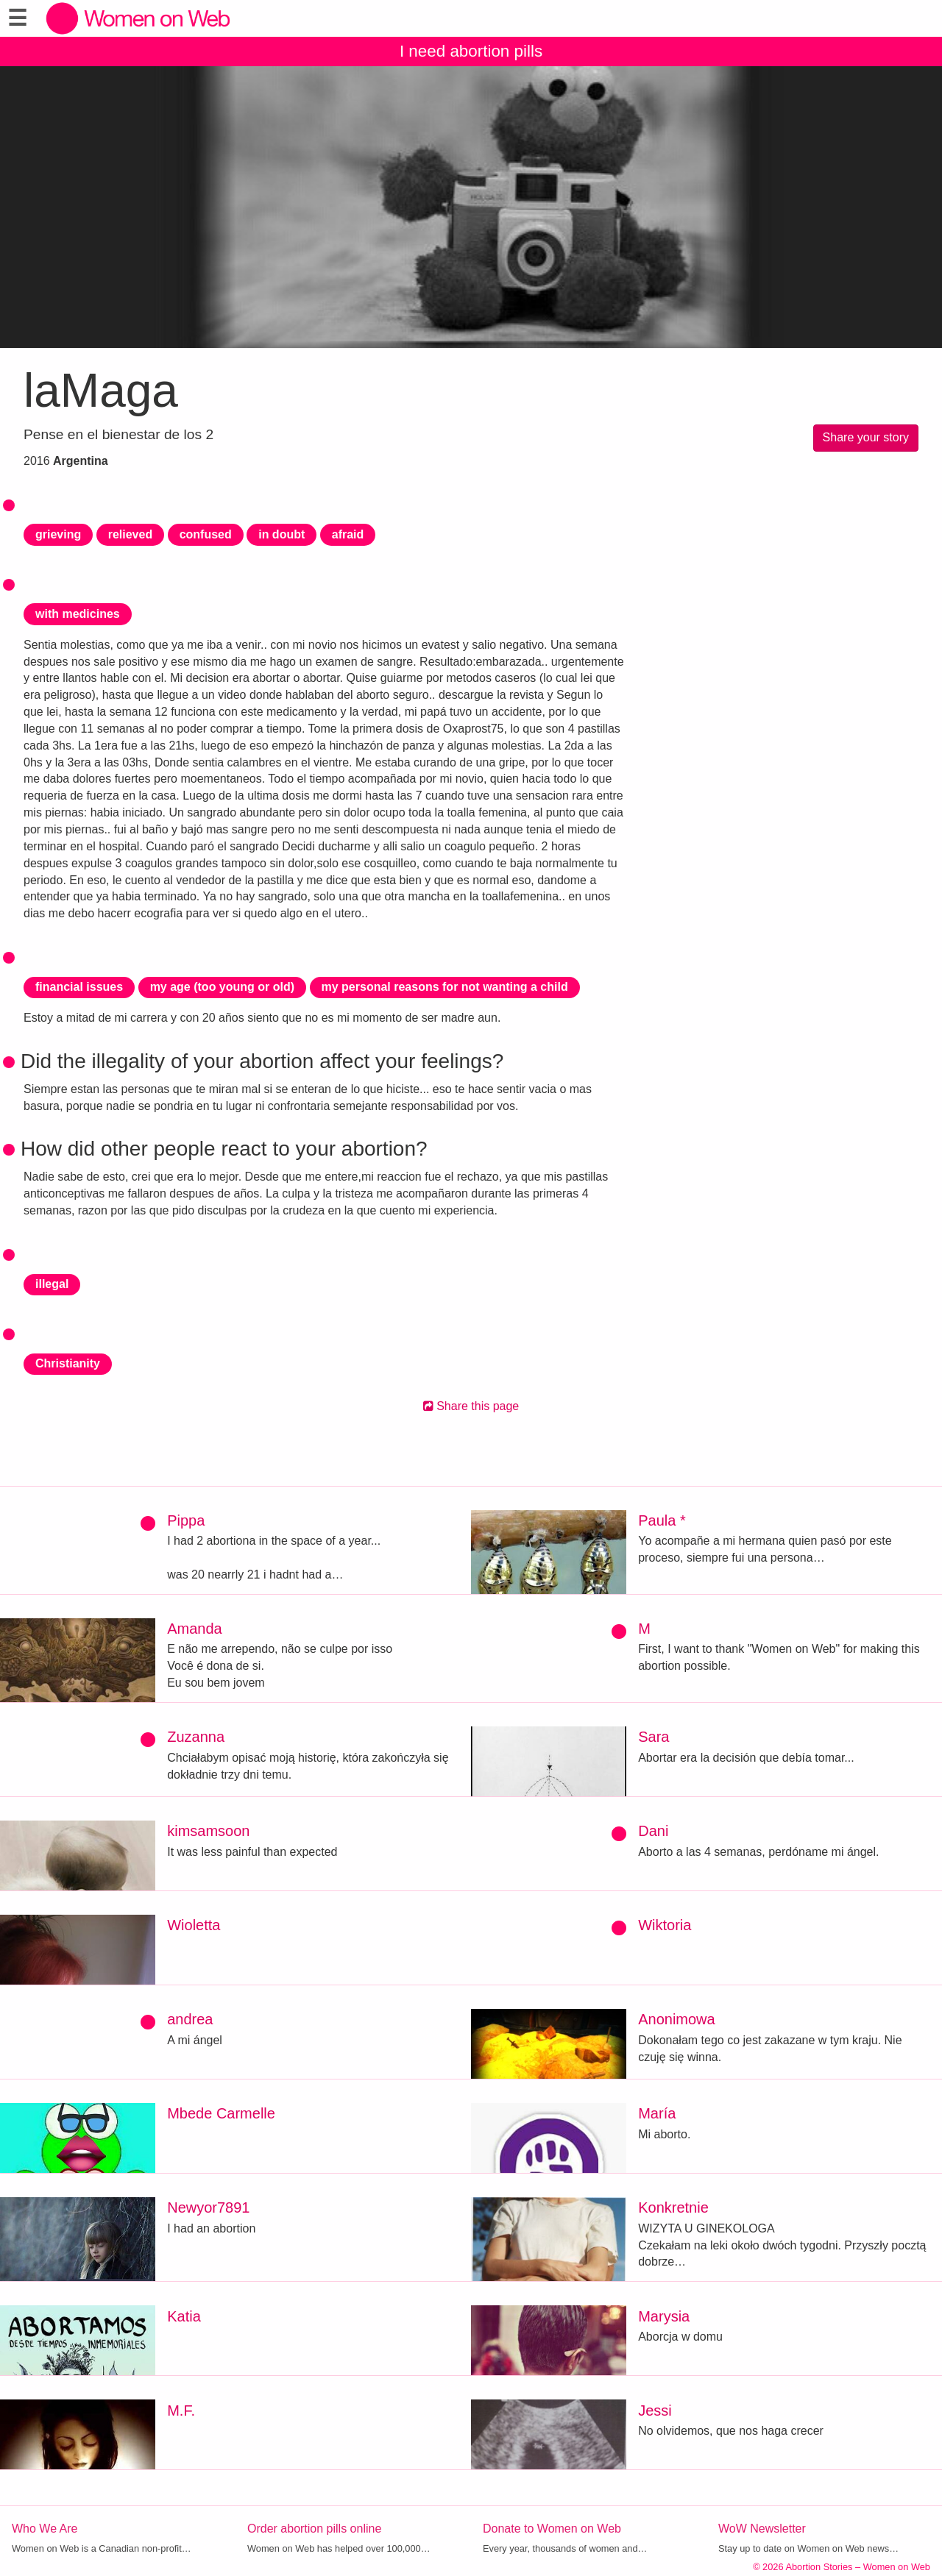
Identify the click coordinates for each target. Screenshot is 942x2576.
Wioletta (193, 1925)
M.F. (181, 2410)
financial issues (79, 987)
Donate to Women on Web (552, 2528)
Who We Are (45, 2528)
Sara (653, 1737)
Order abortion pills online (314, 2528)
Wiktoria (664, 1925)
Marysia (664, 2316)
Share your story (866, 437)
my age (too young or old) (222, 987)
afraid (348, 534)
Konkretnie (673, 2207)
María (657, 2113)
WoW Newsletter (762, 2528)
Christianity (67, 1363)
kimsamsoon (208, 1831)
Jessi (655, 2410)
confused (206, 534)
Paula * (662, 1520)
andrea (190, 2019)
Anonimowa (676, 2019)
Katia (184, 2316)
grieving (58, 534)
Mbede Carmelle (221, 2113)
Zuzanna (195, 1737)
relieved (130, 534)
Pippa (186, 1520)
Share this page (471, 1406)
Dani (653, 1831)
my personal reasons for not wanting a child (445, 987)
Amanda (194, 1628)
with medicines (77, 614)
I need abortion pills (471, 51)
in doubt (281, 534)
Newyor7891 (208, 2207)
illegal (51, 1284)
